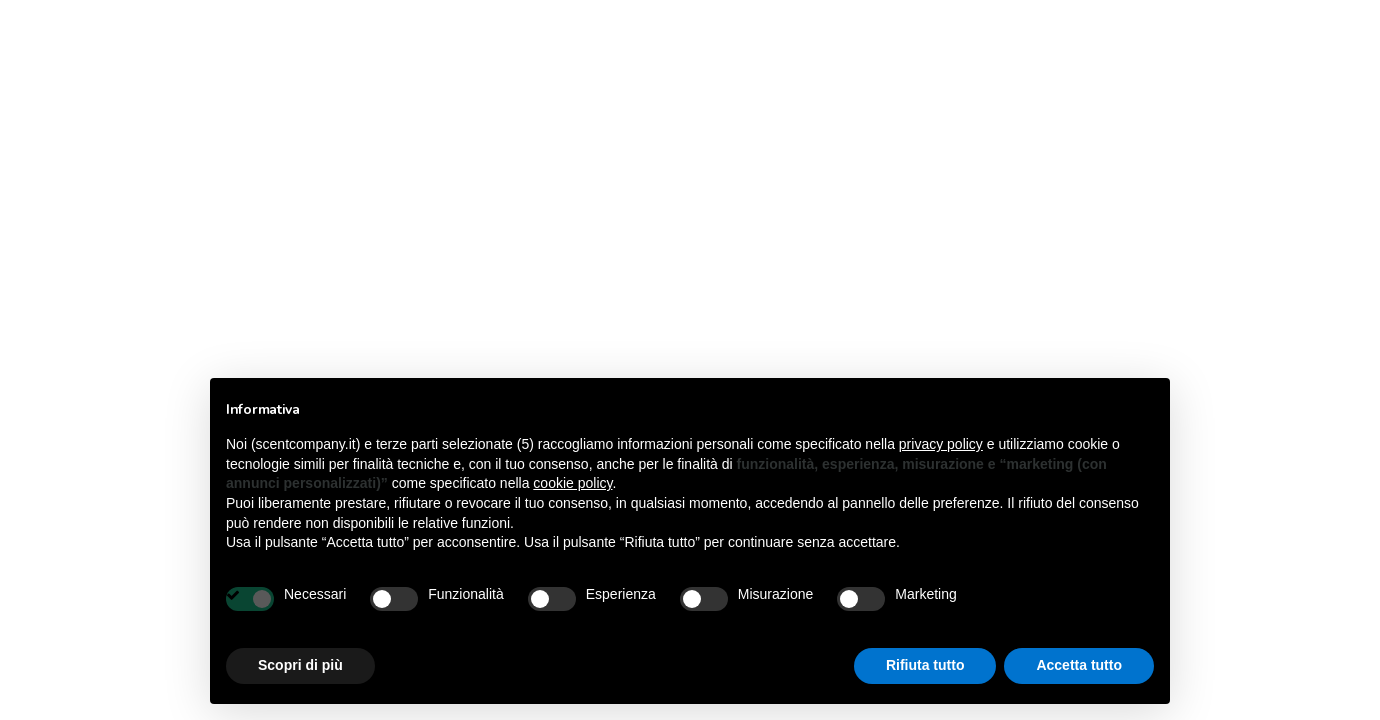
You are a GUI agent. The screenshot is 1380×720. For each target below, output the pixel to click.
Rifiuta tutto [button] (925, 665)
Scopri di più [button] (300, 665)
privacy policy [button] (941, 444)
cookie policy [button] (572, 483)
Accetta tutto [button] (1079, 665)
